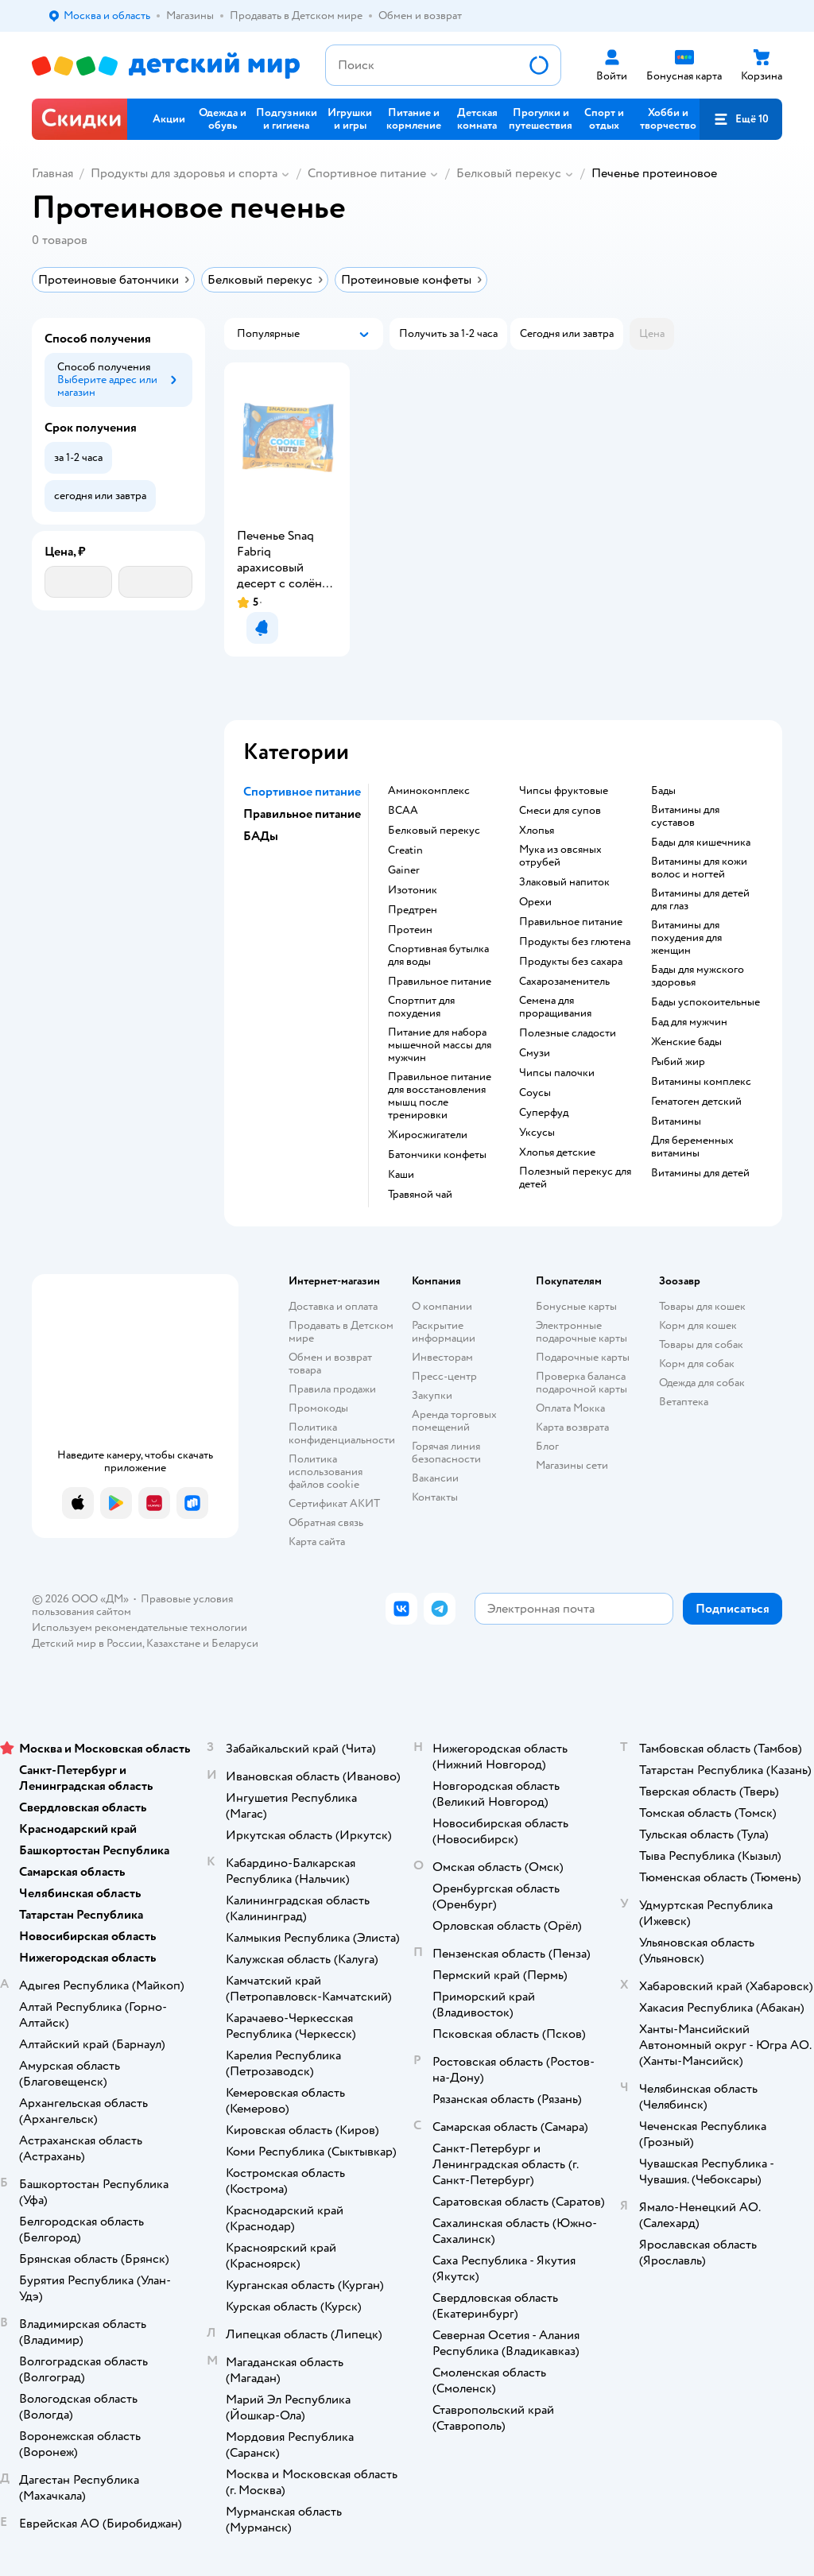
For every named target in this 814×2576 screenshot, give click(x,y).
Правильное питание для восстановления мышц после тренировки (439, 1096)
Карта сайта (317, 1541)
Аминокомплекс (429, 790)
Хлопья (536, 830)
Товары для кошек (702, 1306)
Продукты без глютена (574, 941)
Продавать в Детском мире (341, 1332)
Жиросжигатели (427, 1135)
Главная (52, 173)
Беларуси (234, 1643)
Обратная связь (326, 1522)
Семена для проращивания (555, 1007)
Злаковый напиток (564, 882)
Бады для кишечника (700, 842)
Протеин (410, 930)
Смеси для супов (560, 810)
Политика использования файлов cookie (325, 1471)
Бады (663, 790)
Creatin (405, 850)
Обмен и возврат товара (330, 1363)
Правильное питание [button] (302, 814)
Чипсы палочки (557, 1073)
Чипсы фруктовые (563, 790)
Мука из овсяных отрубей (560, 856)
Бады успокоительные (705, 1002)
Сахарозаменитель (564, 981)
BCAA (403, 810)
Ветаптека (683, 1401)
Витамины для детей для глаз (700, 899)
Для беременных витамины (692, 1147)
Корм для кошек (698, 1325)
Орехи (535, 902)
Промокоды (318, 1408)
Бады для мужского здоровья (697, 976)
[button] (741, 119)
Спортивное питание (367, 173)
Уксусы (537, 1132)
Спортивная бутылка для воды (438, 955)
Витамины (676, 1121)
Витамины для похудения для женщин (686, 938)
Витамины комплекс (701, 1081)
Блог (547, 1446)
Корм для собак (697, 1363)
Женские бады (686, 1042)
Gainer (404, 870)
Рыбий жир (678, 1062)
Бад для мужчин (689, 1022)
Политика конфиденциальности (342, 1433)
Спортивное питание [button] (302, 792)
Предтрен (412, 910)
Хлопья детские (557, 1152)
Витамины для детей (700, 1173)
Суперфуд (543, 1112)
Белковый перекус (508, 173)
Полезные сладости (567, 1033)
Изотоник (412, 890)
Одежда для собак (702, 1382)
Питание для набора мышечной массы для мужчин (439, 1045)
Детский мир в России (87, 1643)
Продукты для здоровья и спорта (184, 173)
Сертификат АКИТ (334, 1503)
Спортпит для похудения (421, 1007)
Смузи (534, 1053)
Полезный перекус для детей (575, 1178)
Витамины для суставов (685, 816)
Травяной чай (420, 1194)
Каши (401, 1174)
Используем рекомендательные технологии (139, 1627)
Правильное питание (439, 981)
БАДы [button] (260, 836)
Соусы (535, 1093)
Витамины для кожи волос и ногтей (699, 868)
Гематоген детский (696, 1101)
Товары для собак (701, 1344)
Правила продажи (332, 1389)
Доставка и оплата (333, 1306)
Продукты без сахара (570, 961)
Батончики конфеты (437, 1155)
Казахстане (173, 1643)
